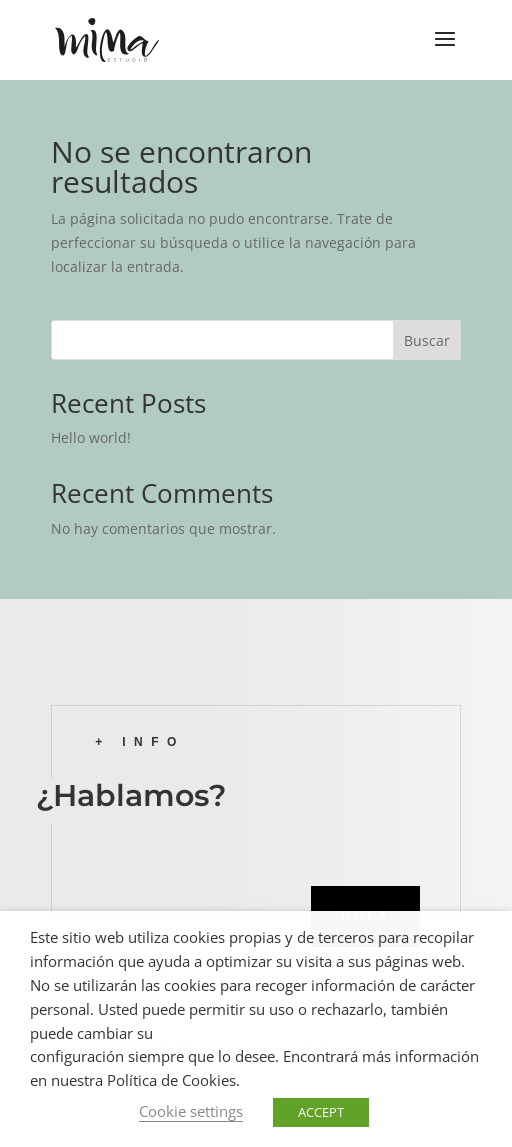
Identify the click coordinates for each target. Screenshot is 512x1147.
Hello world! (91, 437)
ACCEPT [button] (321, 1112)
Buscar (427, 340)
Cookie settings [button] (191, 1111)
